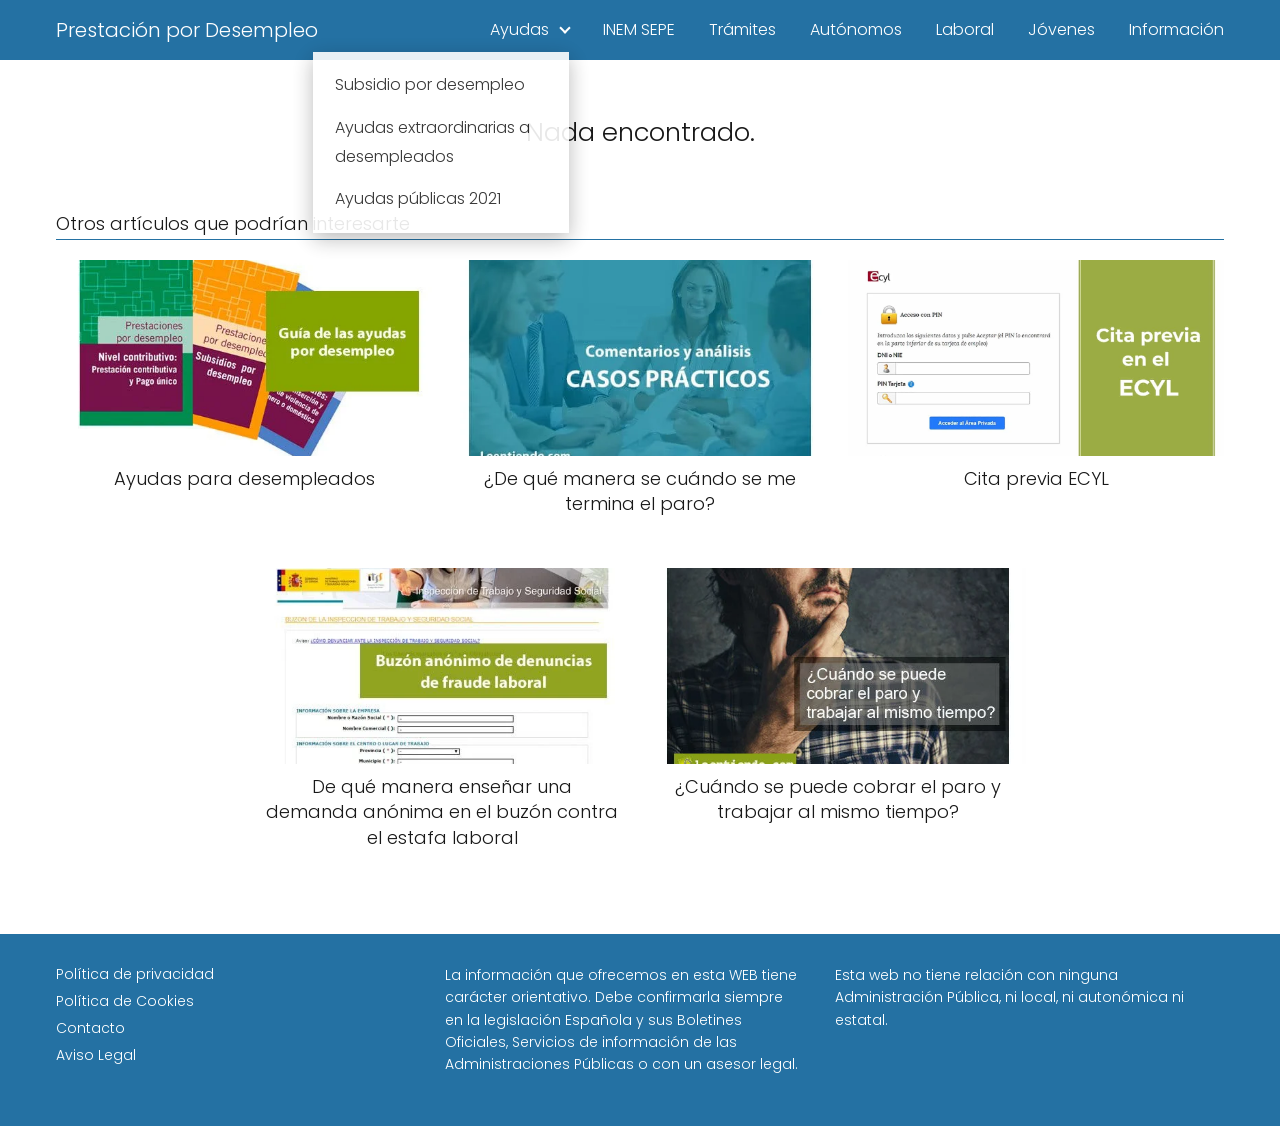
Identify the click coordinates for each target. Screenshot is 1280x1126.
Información (1176, 29)
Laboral (965, 29)
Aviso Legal (96, 1055)
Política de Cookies (125, 1001)
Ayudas (519, 29)
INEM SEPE (639, 29)
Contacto (90, 1028)
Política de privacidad (135, 974)
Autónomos (856, 29)
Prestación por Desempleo (187, 30)
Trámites (742, 29)
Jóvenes (1061, 29)
